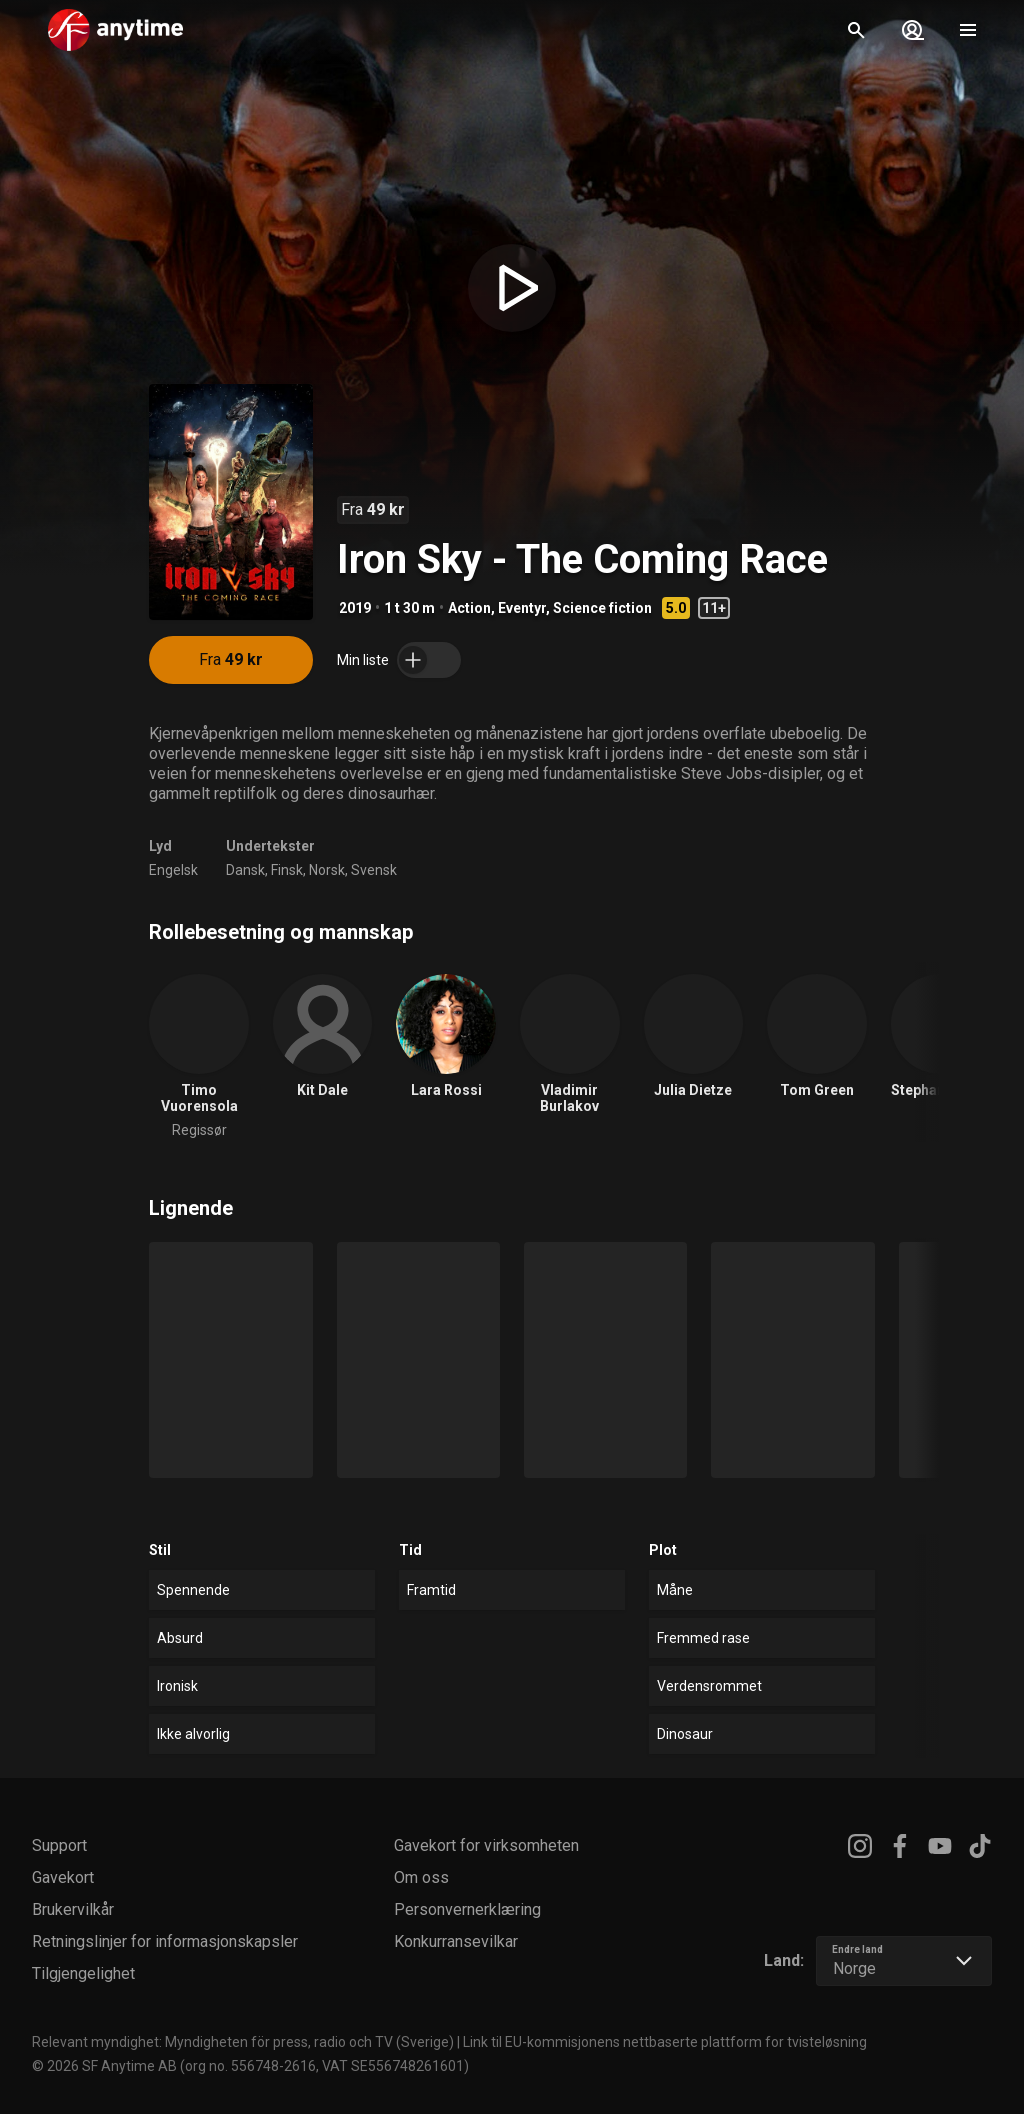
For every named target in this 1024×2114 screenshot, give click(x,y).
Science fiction (602, 608)
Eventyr (522, 608)
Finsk (287, 870)
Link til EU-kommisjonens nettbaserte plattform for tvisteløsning (665, 2042)
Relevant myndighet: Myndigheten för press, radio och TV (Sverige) (243, 2042)
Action (469, 608)
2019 (355, 608)
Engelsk (173, 870)
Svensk (374, 870)
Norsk (327, 870)
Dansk (245, 870)
